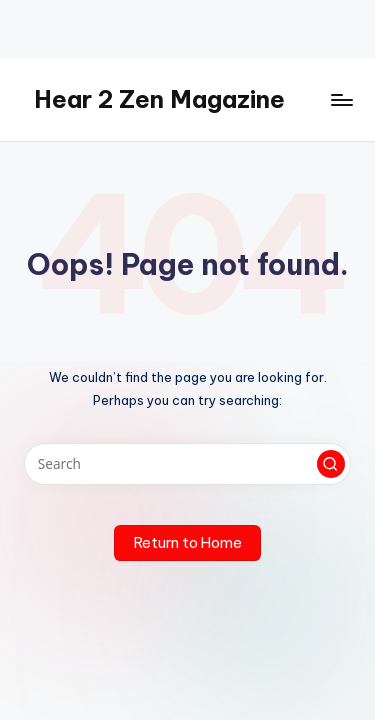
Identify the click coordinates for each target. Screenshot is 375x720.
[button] (331, 464)
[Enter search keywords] (187, 464)
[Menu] (341, 99)
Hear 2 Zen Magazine (159, 99)
